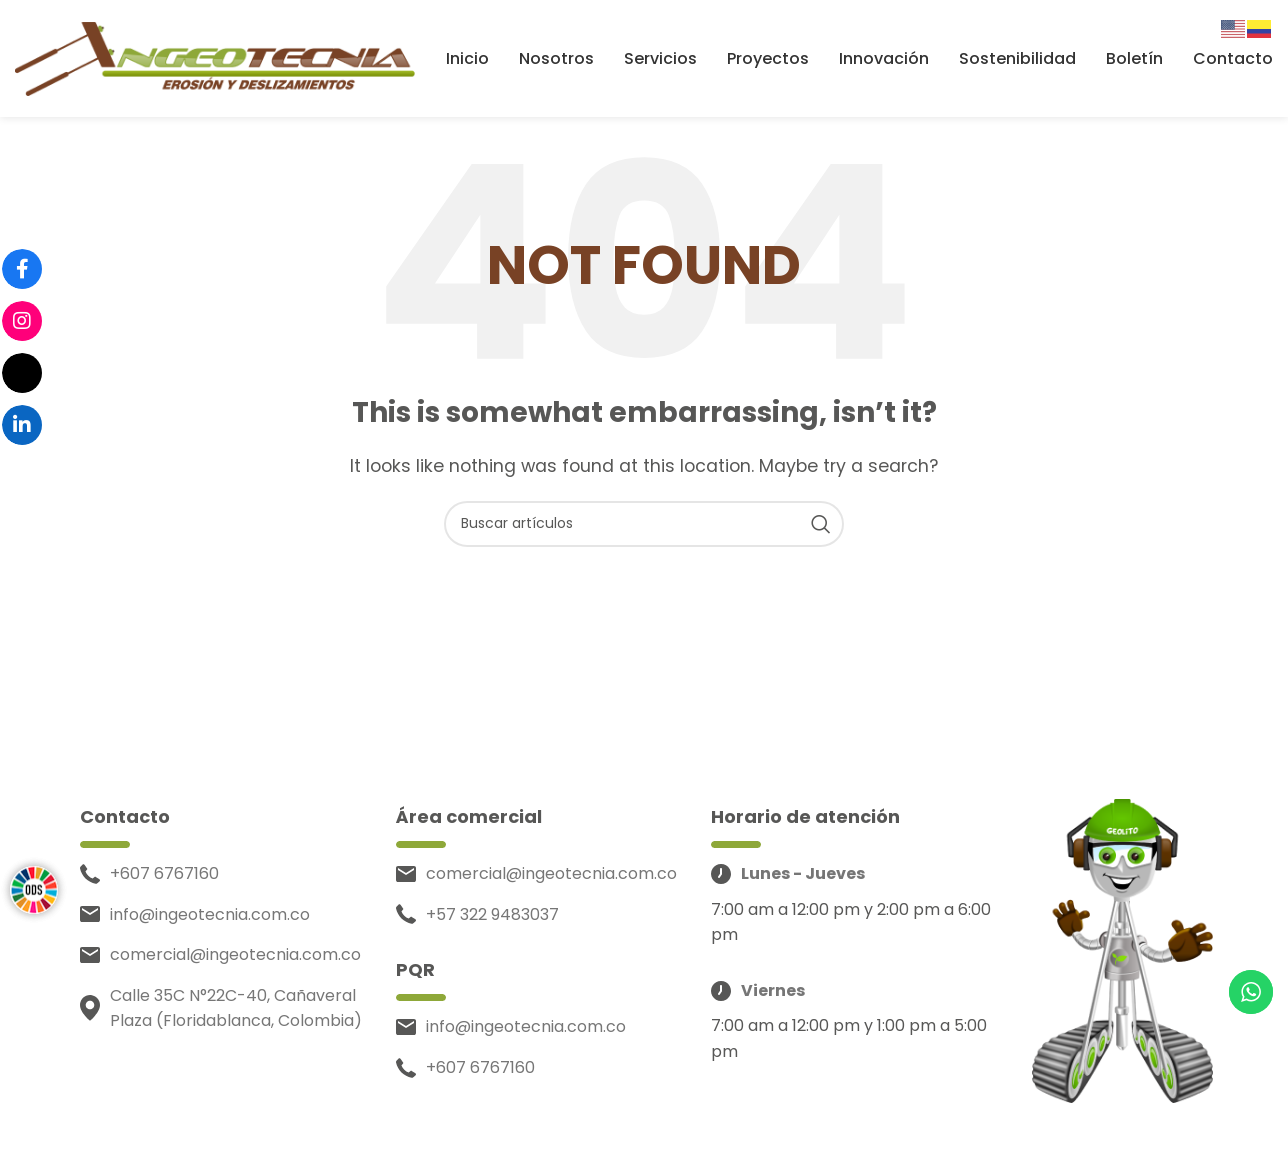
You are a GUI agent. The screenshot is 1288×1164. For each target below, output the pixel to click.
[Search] (644, 527)
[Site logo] (215, 58)
